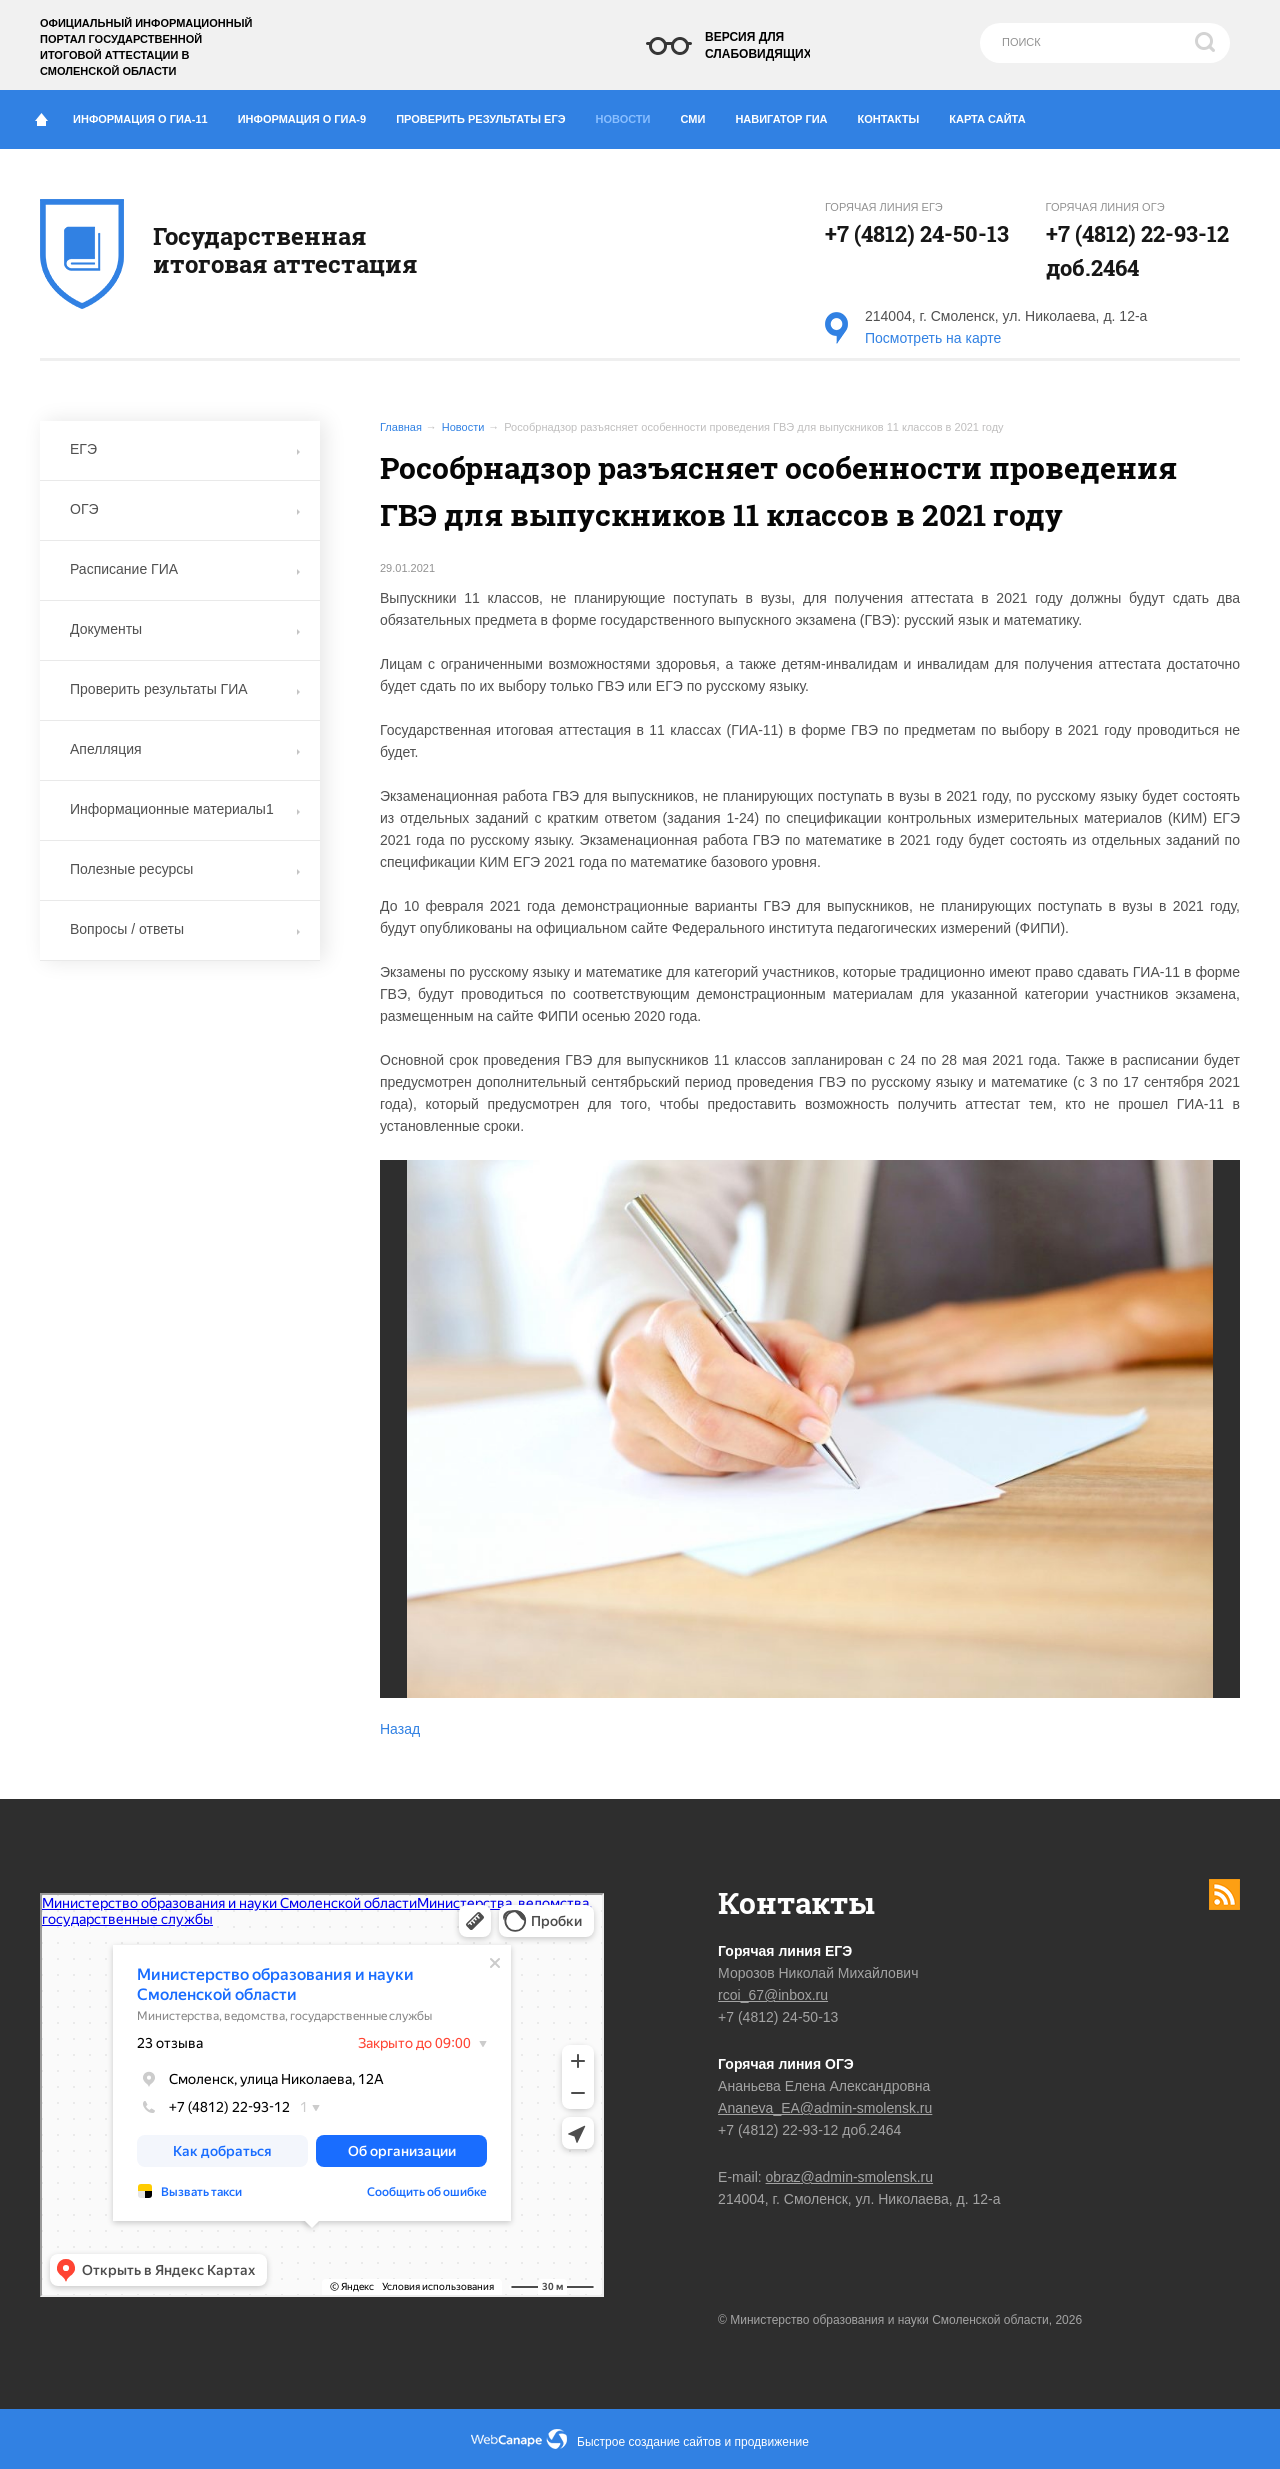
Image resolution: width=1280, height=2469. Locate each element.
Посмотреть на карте (933, 338)
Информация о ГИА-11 (148, 115)
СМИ (701, 115)
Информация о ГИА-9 (309, 115)
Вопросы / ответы (185, 929)
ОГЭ (185, 509)
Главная (401, 427)
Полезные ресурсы (185, 869)
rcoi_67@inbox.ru (773, 1995)
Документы (185, 629)
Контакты (896, 115)
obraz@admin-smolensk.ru (850, 2177)
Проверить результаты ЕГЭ (488, 115)
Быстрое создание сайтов (649, 2442)
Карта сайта (987, 119)
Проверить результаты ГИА (185, 689)
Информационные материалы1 (185, 809)
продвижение (772, 2442)
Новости (629, 114)
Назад (400, 1729)
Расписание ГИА (185, 569)
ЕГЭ (185, 449)
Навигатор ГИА (788, 115)
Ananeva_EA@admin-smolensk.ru (825, 2108)
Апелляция (185, 749)
